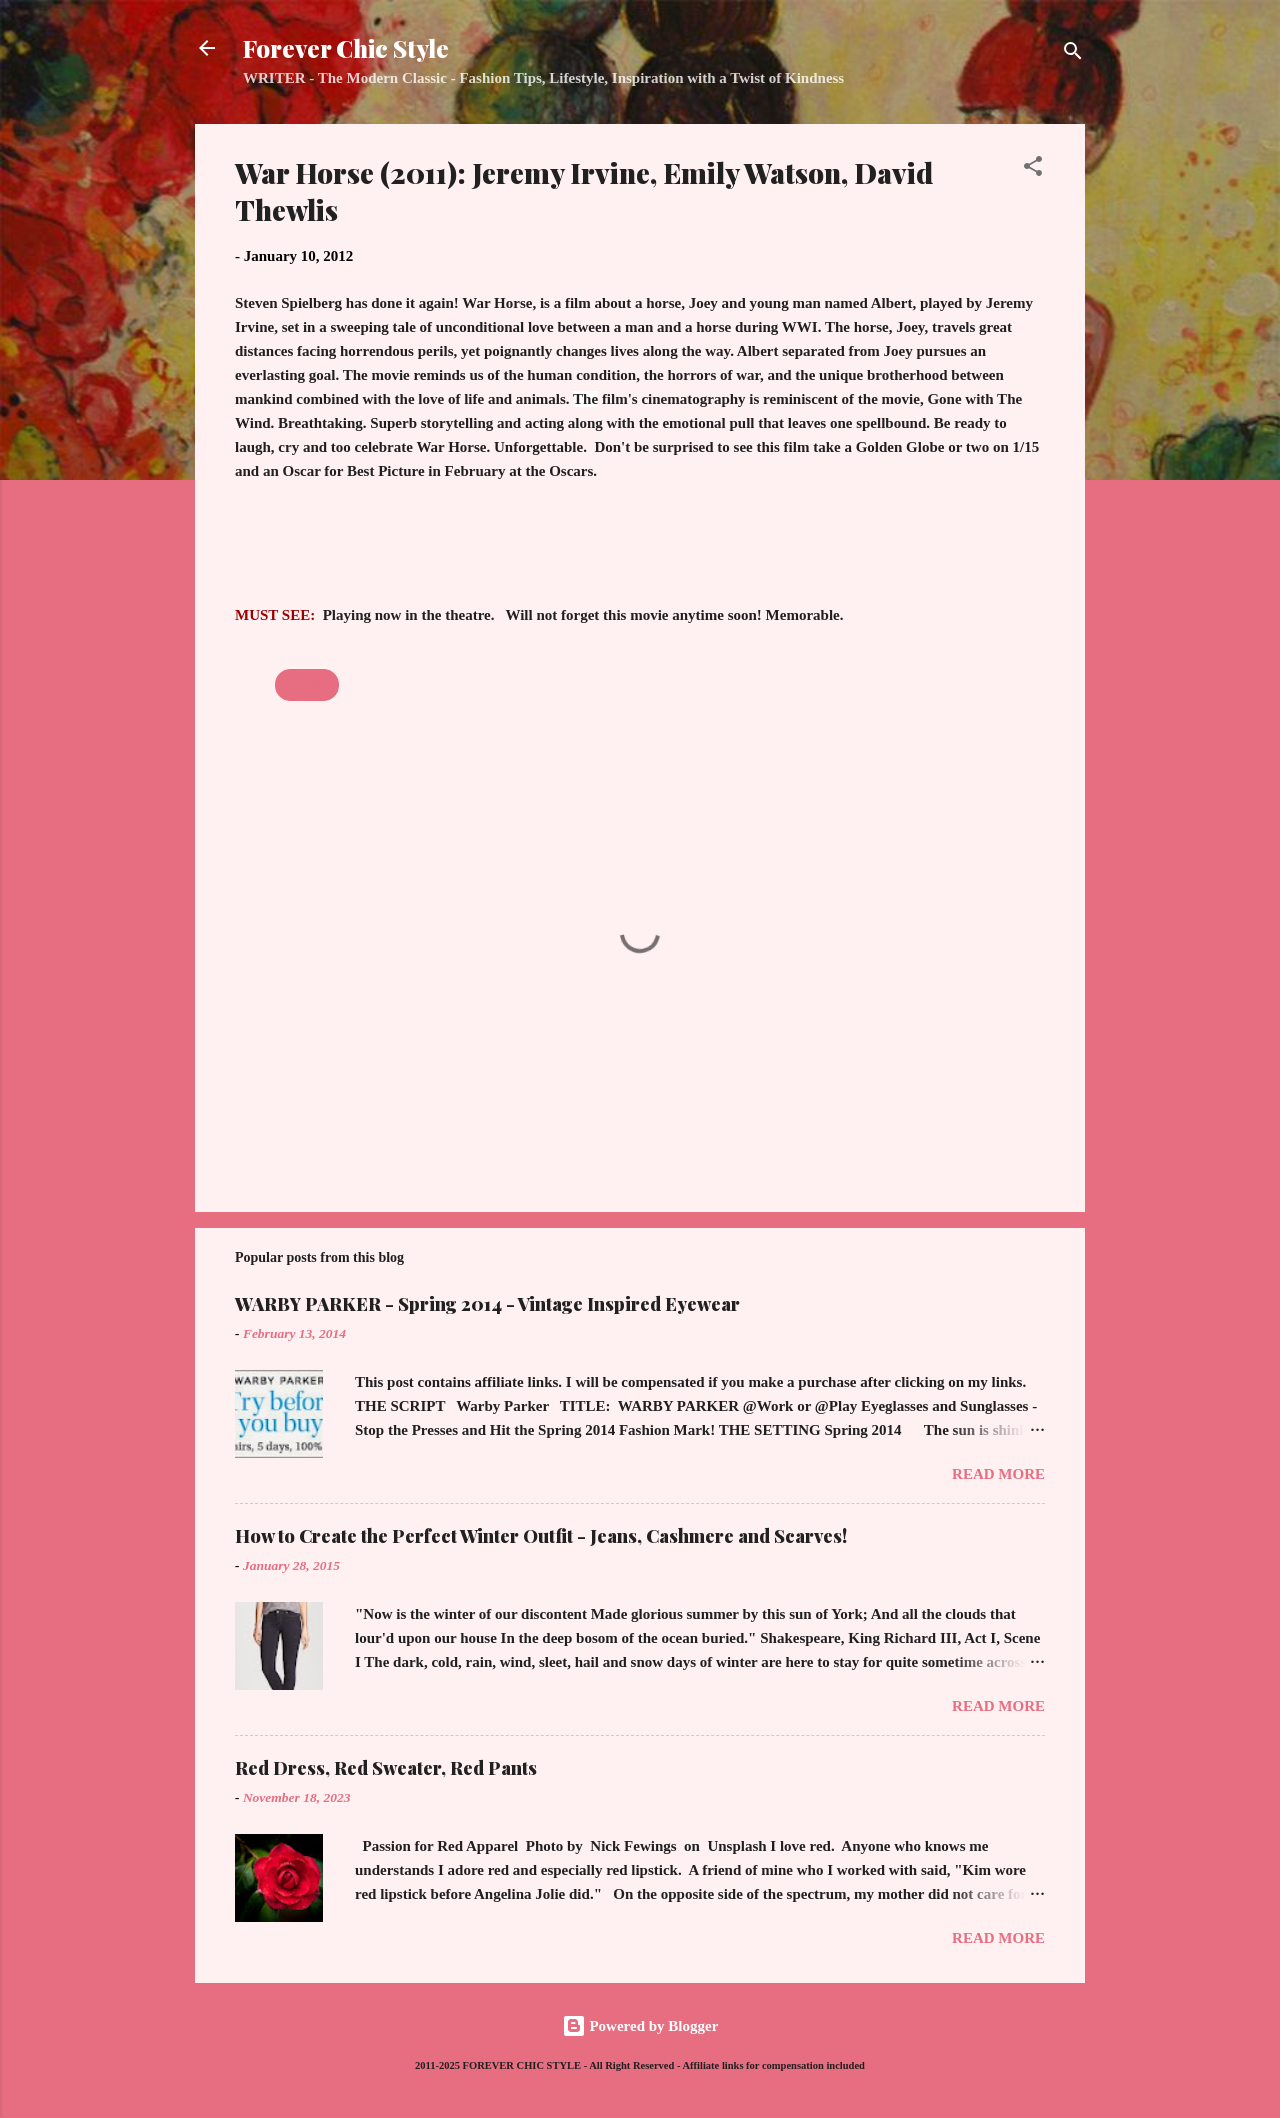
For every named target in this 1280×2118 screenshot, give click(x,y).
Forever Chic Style (346, 48)
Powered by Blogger (640, 2026)
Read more (998, 1474)
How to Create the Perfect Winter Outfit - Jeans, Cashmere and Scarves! (541, 1536)
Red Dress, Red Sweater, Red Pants (386, 1768)
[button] (1033, 169)
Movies (307, 685)
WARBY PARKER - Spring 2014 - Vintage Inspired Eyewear (487, 1304)
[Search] (1073, 54)
